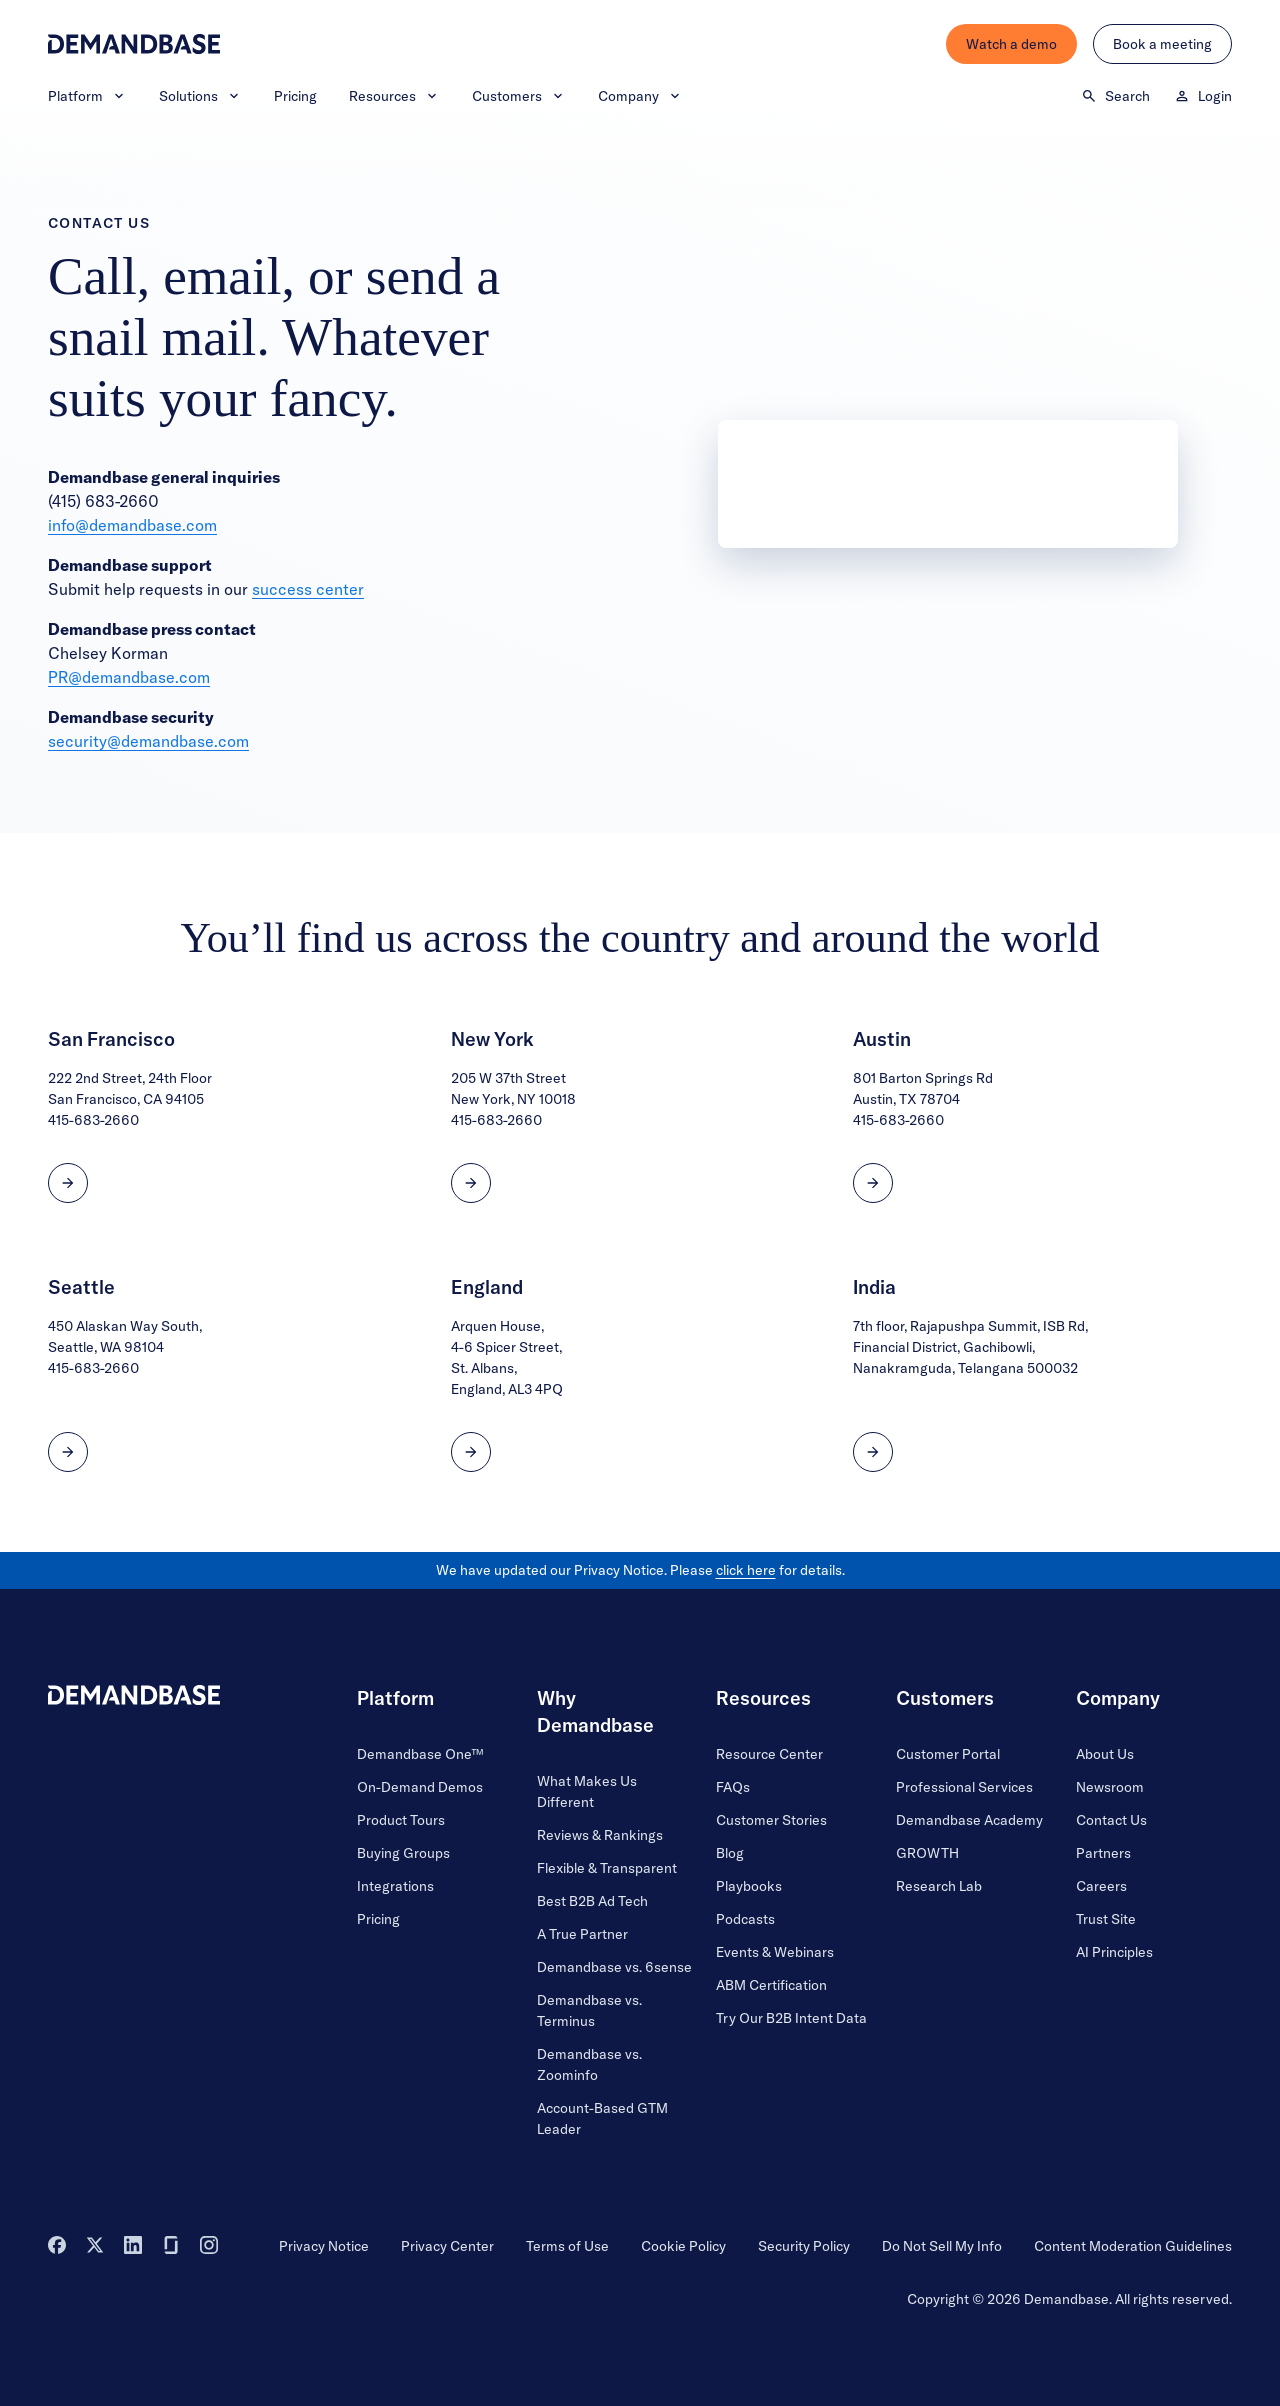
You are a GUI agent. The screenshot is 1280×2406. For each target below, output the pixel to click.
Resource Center (769, 1754)
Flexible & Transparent (607, 1868)
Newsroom (1110, 1787)
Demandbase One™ (420, 1754)
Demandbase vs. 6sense (614, 1967)
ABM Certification (771, 1985)
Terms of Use (567, 2246)
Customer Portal (948, 1754)
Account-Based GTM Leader (602, 2118)
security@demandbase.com (148, 741)
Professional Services (964, 1787)
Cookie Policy (683, 2246)
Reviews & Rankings (600, 1835)
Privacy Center (447, 2246)
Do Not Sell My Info (942, 2246)
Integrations (395, 1886)
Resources (394, 96)
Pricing (295, 96)
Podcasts (745, 1919)
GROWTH (927, 1853)
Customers (519, 96)
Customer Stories (771, 1820)
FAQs (733, 1787)
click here (746, 1570)
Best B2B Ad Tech (592, 1901)
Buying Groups (403, 1853)
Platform (87, 96)
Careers (1101, 1886)
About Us (1105, 1754)
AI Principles (1114, 1952)
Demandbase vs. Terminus (589, 2010)
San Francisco (111, 1039)
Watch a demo (1011, 44)
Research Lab (939, 1886)
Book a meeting (1162, 44)
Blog (730, 1853)
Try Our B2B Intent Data (791, 2018)
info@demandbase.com (132, 525)
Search (1115, 96)
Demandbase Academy (969, 1820)
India (874, 1287)
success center (308, 589)
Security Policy (804, 2246)
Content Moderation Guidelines (1133, 2246)
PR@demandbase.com (129, 677)
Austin (882, 1039)
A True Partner (582, 1934)
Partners (1103, 1853)
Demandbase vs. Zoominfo (589, 2064)
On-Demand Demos (420, 1787)
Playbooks (749, 1886)
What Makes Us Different (587, 1791)
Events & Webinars (775, 1952)
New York (492, 1039)
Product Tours (401, 1820)
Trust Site (1106, 1919)
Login (1203, 96)
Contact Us (1111, 1820)
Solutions (200, 96)
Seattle (81, 1287)
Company (640, 96)
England (487, 1287)
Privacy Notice (324, 2246)
